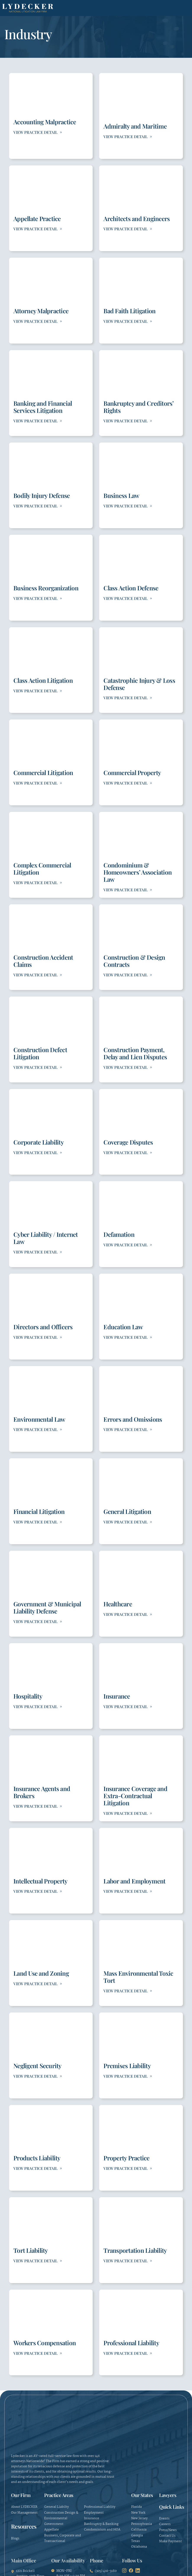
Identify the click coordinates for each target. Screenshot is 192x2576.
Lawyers (167, 2495)
